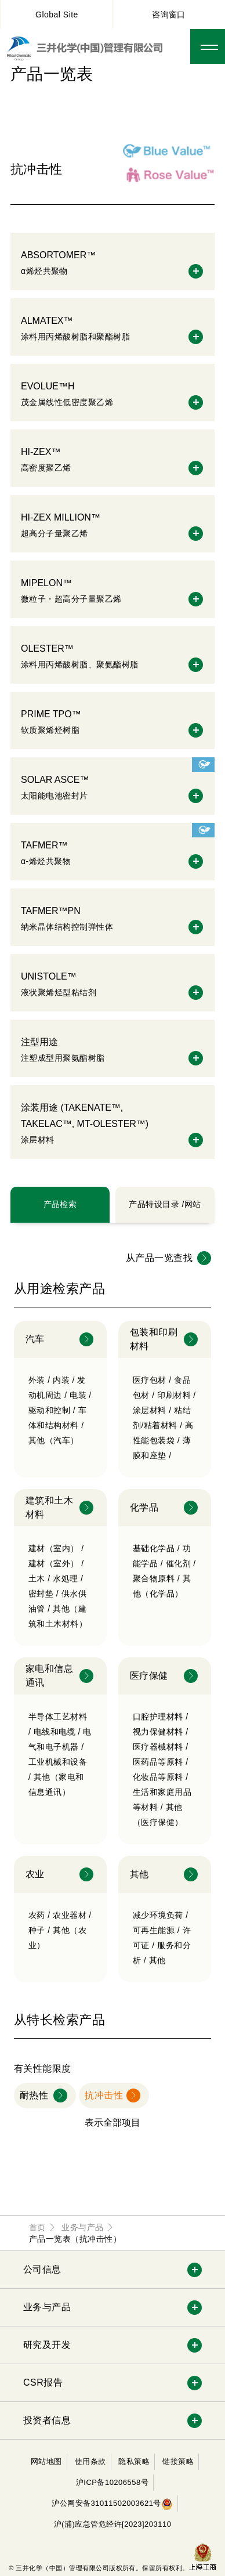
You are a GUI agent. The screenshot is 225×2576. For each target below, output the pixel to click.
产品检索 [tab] (60, 1204)
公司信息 (42, 2269)
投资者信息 (47, 2420)
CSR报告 (43, 2382)
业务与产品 (47, 2307)
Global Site (56, 14)
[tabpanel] (112, 1719)
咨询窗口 (169, 14)
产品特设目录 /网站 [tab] (165, 1204)
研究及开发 (47, 2345)
